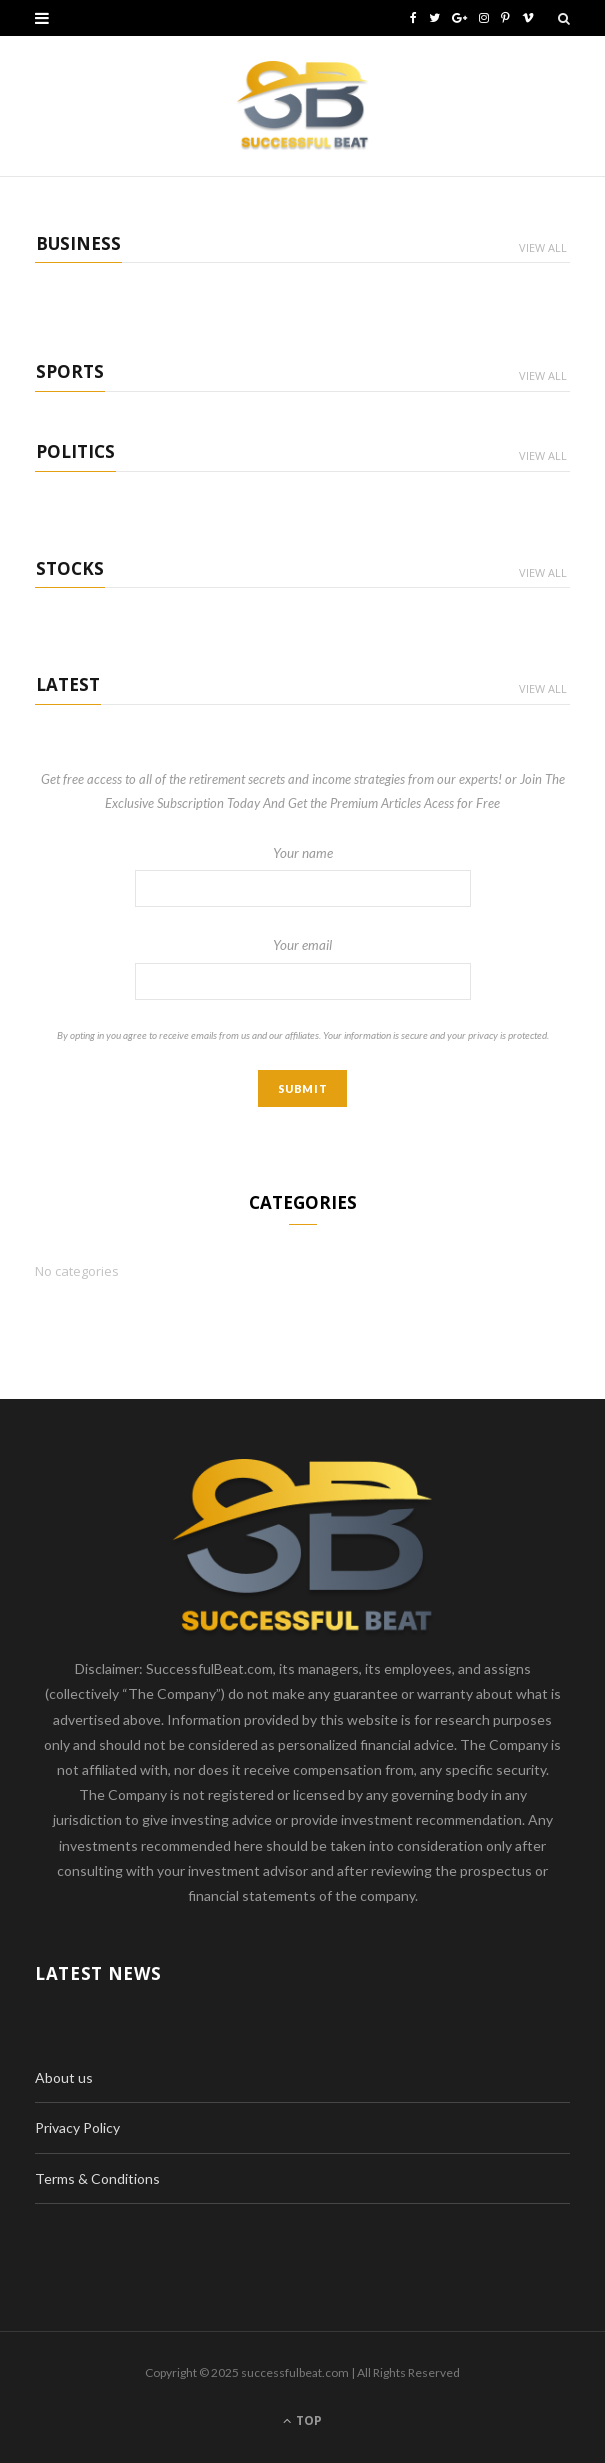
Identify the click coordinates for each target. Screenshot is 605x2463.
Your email (302, 968)
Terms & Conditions (97, 2178)
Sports (70, 371)
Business (78, 243)
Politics (75, 451)
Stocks (70, 568)
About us (64, 2077)
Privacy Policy (77, 2127)
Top (302, 2420)
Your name (302, 876)
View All (543, 247)
